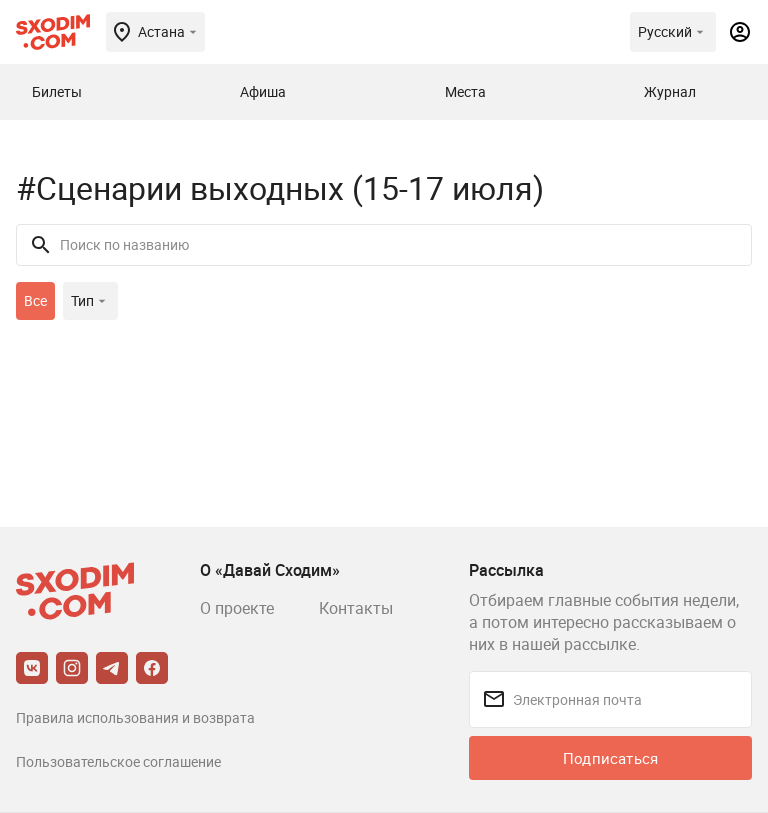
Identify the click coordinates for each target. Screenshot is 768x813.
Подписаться (610, 758)
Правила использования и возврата (135, 717)
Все (35, 300)
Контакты (356, 608)
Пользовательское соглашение (118, 761)
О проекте (237, 608)
